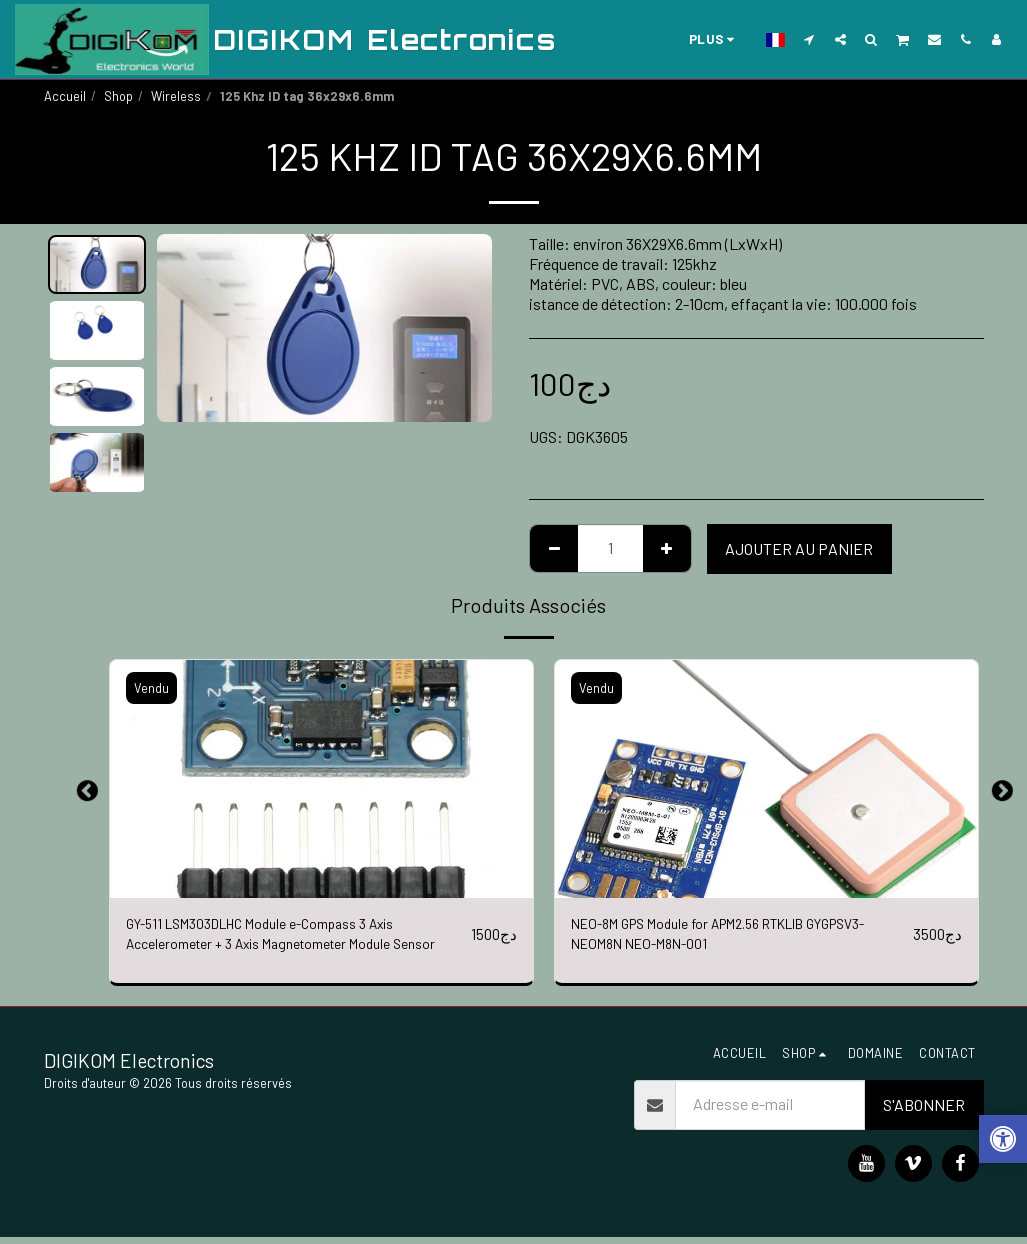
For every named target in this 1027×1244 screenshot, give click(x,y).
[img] (321, 779)
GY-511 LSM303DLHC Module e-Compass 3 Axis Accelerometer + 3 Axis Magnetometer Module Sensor (281, 939)
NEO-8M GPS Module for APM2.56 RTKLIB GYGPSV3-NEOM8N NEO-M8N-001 (708, 937)
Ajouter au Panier (799, 548)
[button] (809, 39)
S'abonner (924, 1111)
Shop (118, 96)
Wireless (176, 96)
